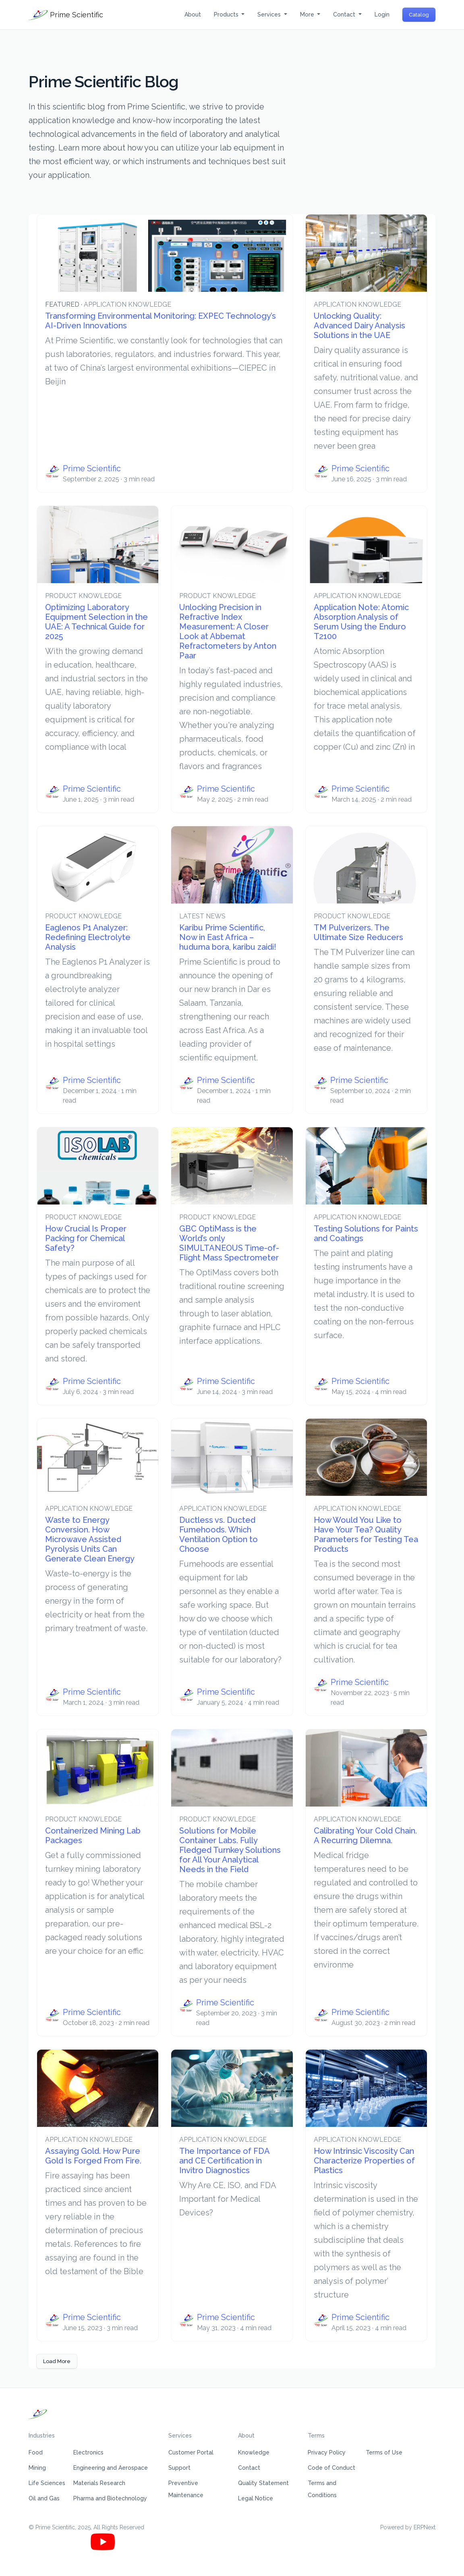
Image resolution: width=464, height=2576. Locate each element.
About (192, 14)
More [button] (308, 14)
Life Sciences (47, 2483)
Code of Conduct (331, 2468)
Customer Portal (190, 2452)
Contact (249, 2468)
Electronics (88, 2452)
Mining (37, 2468)
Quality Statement (263, 2483)
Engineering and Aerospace (110, 2468)
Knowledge (253, 2452)
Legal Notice (255, 2498)
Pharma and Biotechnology (110, 2498)
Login (382, 14)
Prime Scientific (66, 15)
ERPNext (424, 2527)
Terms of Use (384, 2452)
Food (36, 2452)
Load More (56, 2361)
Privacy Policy (327, 2452)
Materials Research (99, 2483)
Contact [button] (345, 14)
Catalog (419, 15)
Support (179, 2468)
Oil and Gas (44, 2498)
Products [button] (227, 14)
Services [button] (269, 14)
